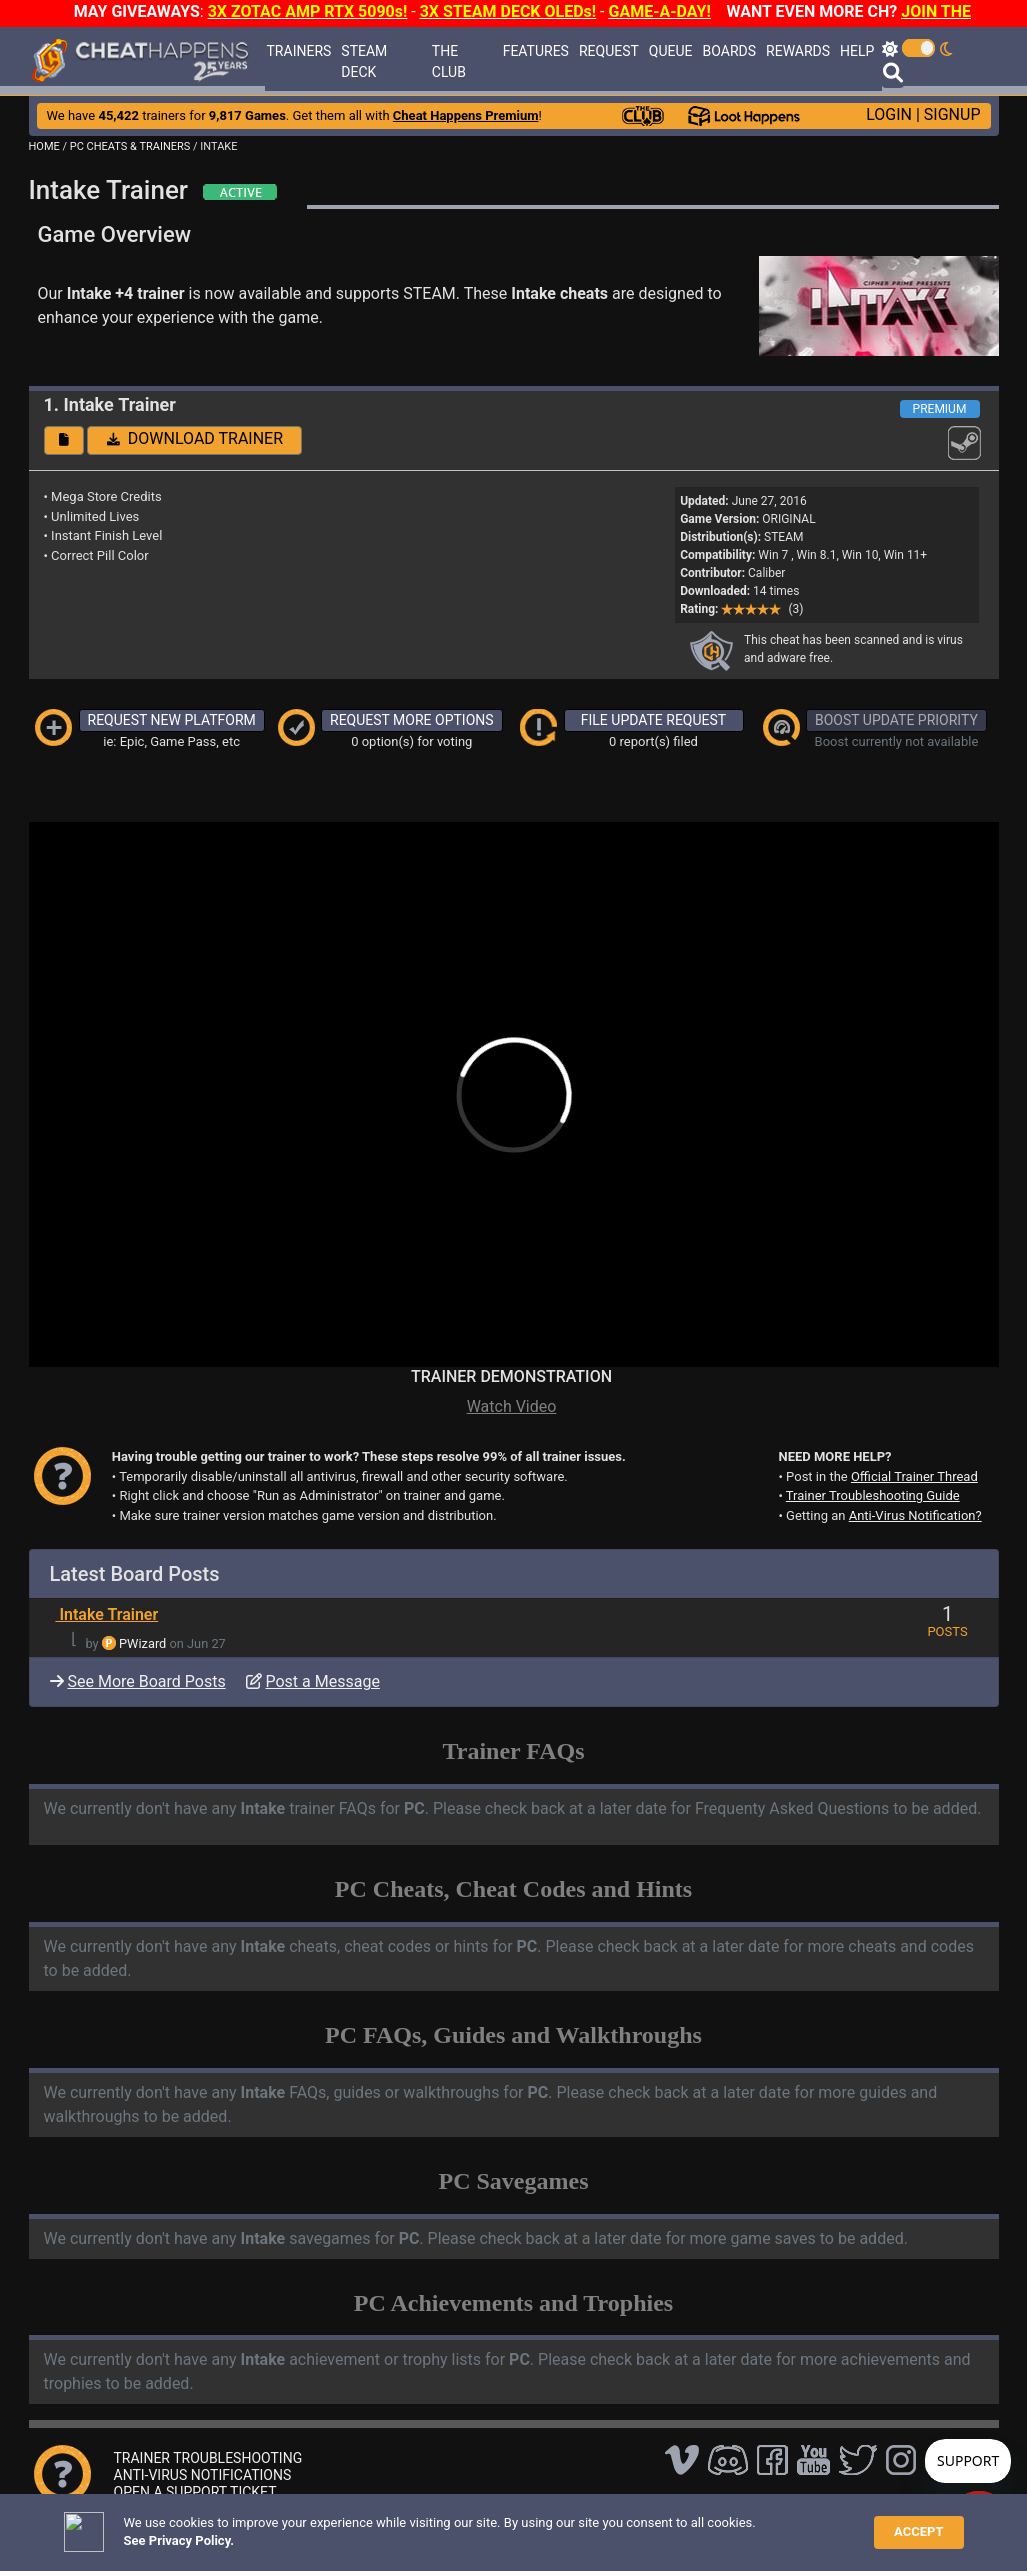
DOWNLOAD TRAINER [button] (195, 438)
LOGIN (889, 114)
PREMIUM (940, 409)
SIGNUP (952, 114)
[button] (64, 440)
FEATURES (536, 51)
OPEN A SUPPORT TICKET (195, 2492)
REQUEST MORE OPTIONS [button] (412, 720)
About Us (606, 2525)
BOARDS (729, 51)
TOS (546, 2525)
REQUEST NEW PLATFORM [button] (172, 720)
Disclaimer (388, 2525)
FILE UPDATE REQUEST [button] (653, 720)
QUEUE (671, 51)
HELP (857, 51)
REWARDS (798, 51)
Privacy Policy (475, 2525)
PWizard (142, 1643)
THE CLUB (449, 61)
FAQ (330, 2525)
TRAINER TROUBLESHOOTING (208, 2458)
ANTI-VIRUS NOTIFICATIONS (203, 2475)
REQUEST (609, 51)
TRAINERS (299, 51)
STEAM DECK (364, 61)
